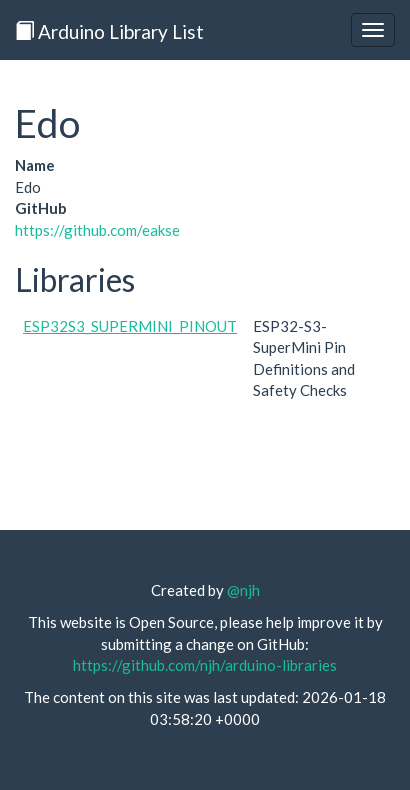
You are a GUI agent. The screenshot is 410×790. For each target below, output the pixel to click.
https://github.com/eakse (97, 230)
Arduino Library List (109, 31)
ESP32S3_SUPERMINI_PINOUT (130, 326)
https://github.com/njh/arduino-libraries (205, 665)
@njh (243, 590)
